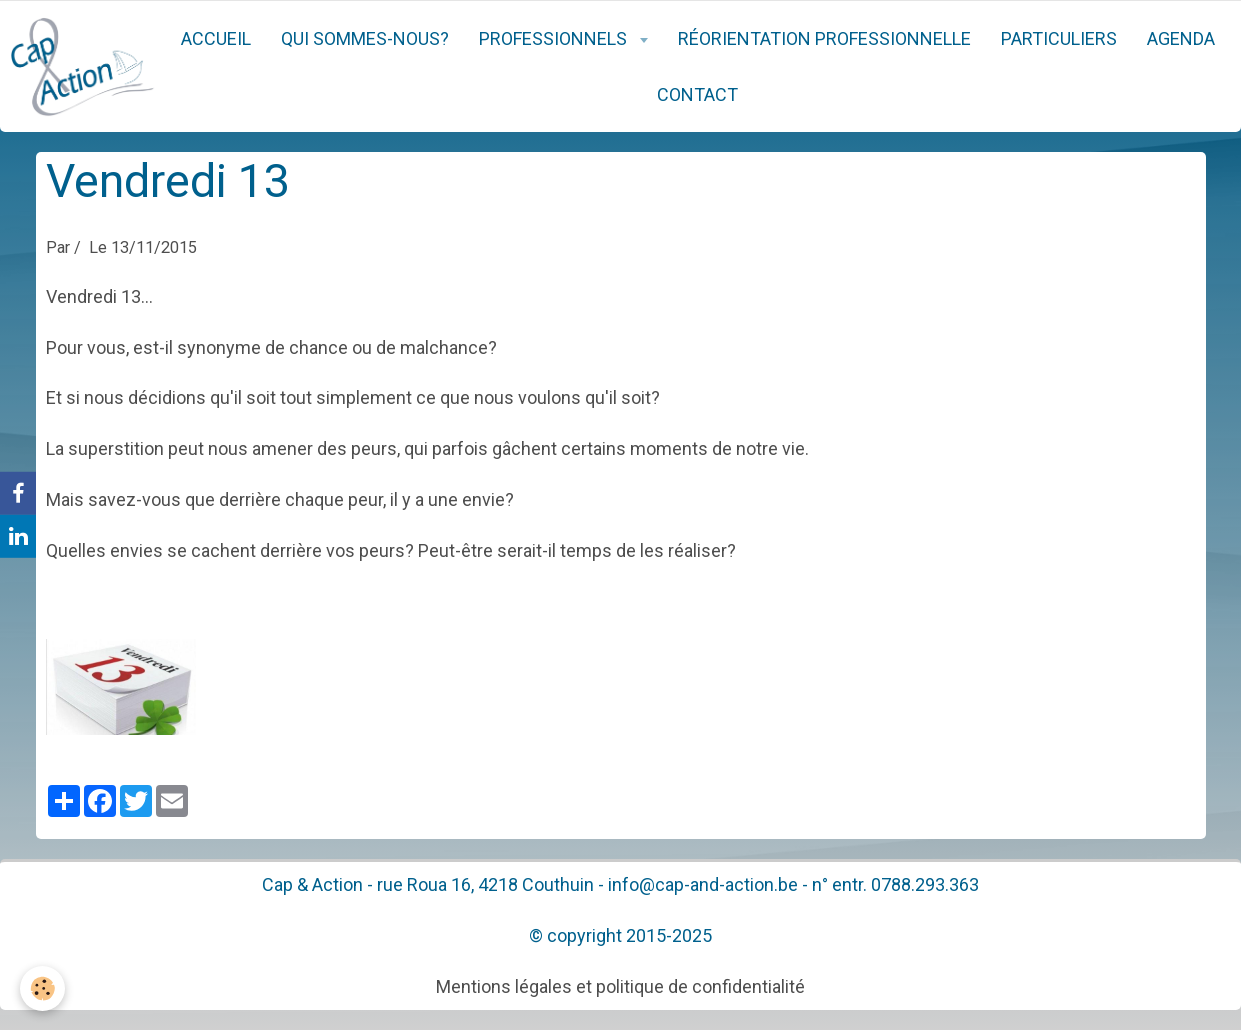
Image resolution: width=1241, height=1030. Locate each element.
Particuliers (1059, 38)
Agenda (1181, 38)
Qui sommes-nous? (365, 38)
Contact (697, 94)
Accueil (216, 38)
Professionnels (555, 38)
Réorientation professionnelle (824, 38)
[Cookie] (42, 988)
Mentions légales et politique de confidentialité (620, 986)
